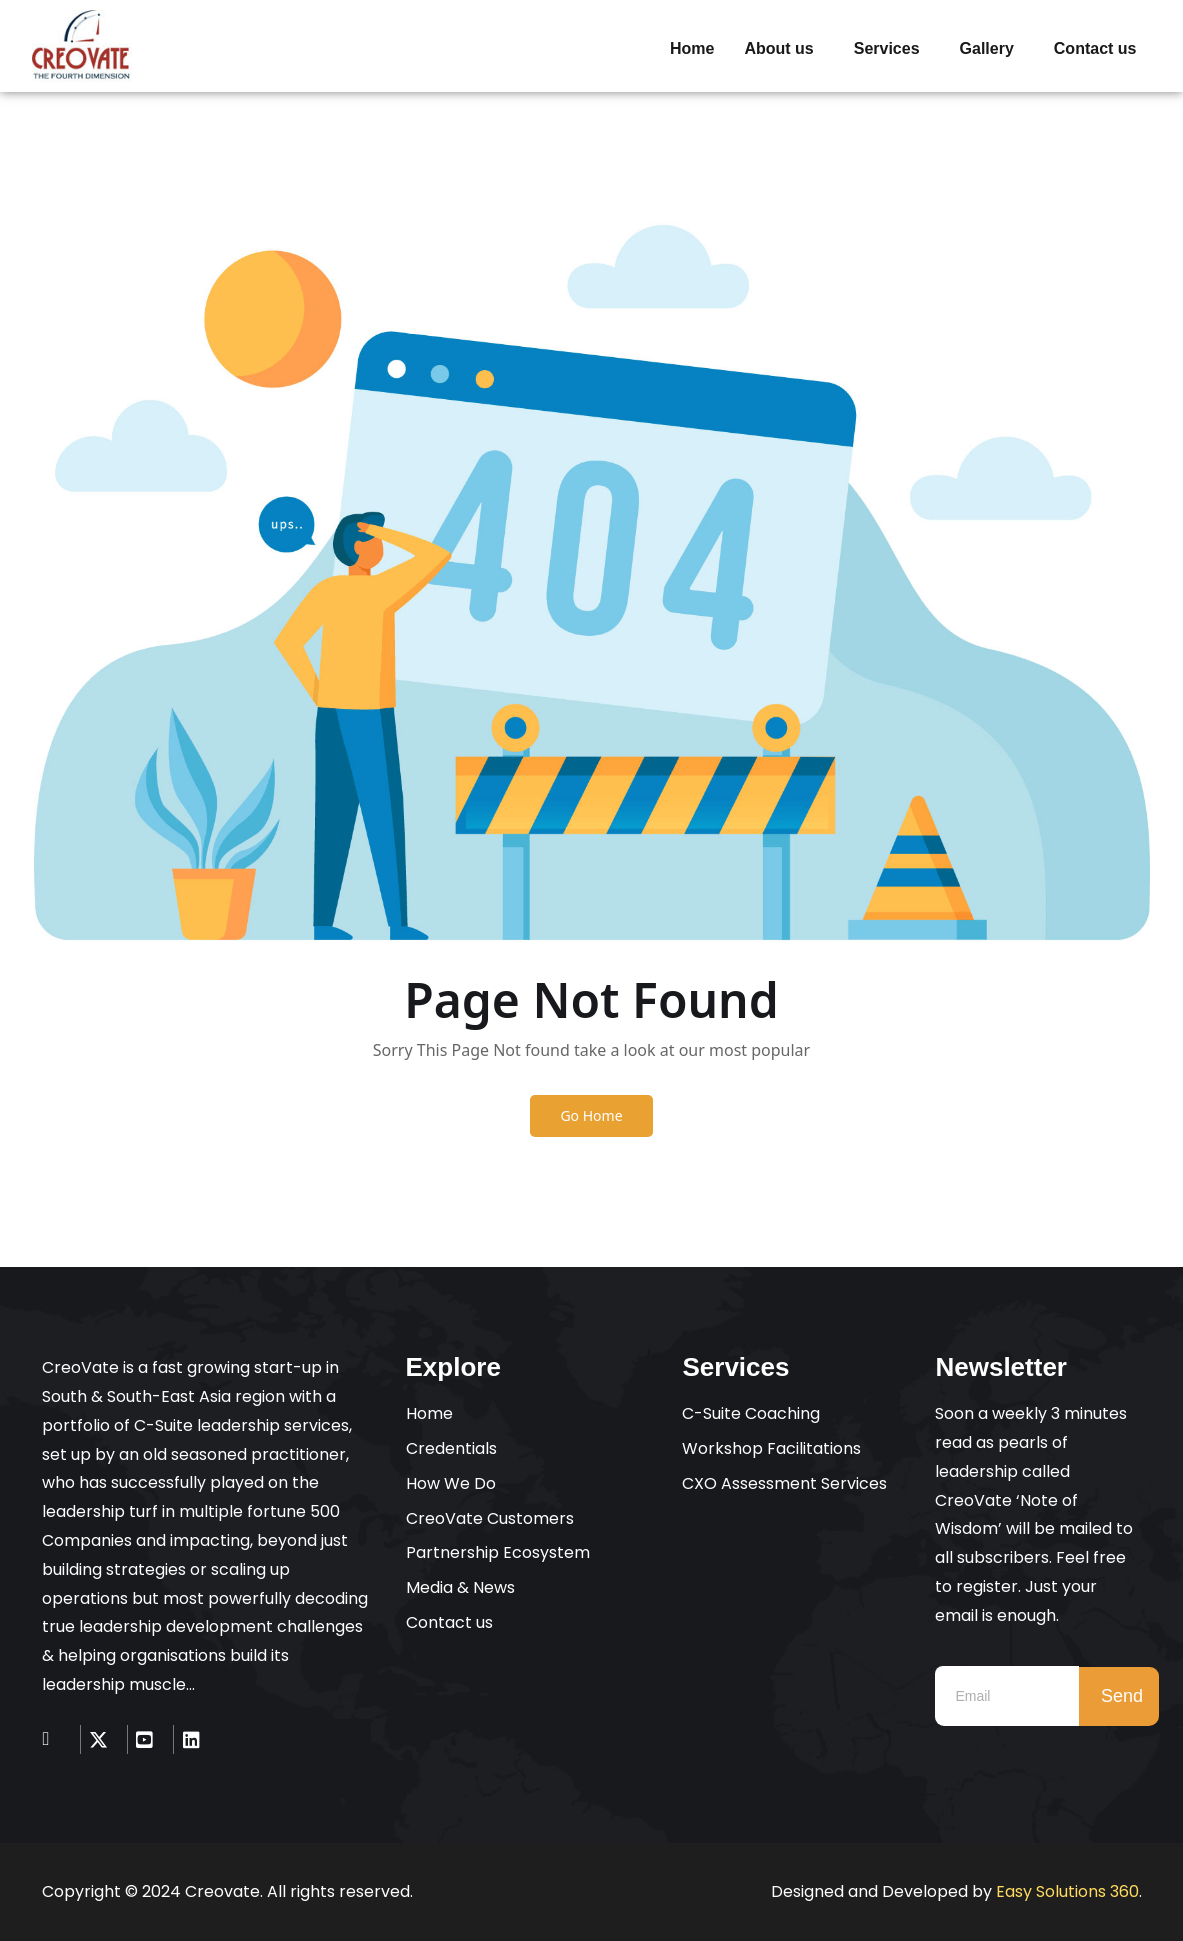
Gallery (987, 48)
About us (778, 48)
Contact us (1095, 48)
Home (692, 48)
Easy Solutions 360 (1067, 1891)
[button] (783, 49)
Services (887, 48)
